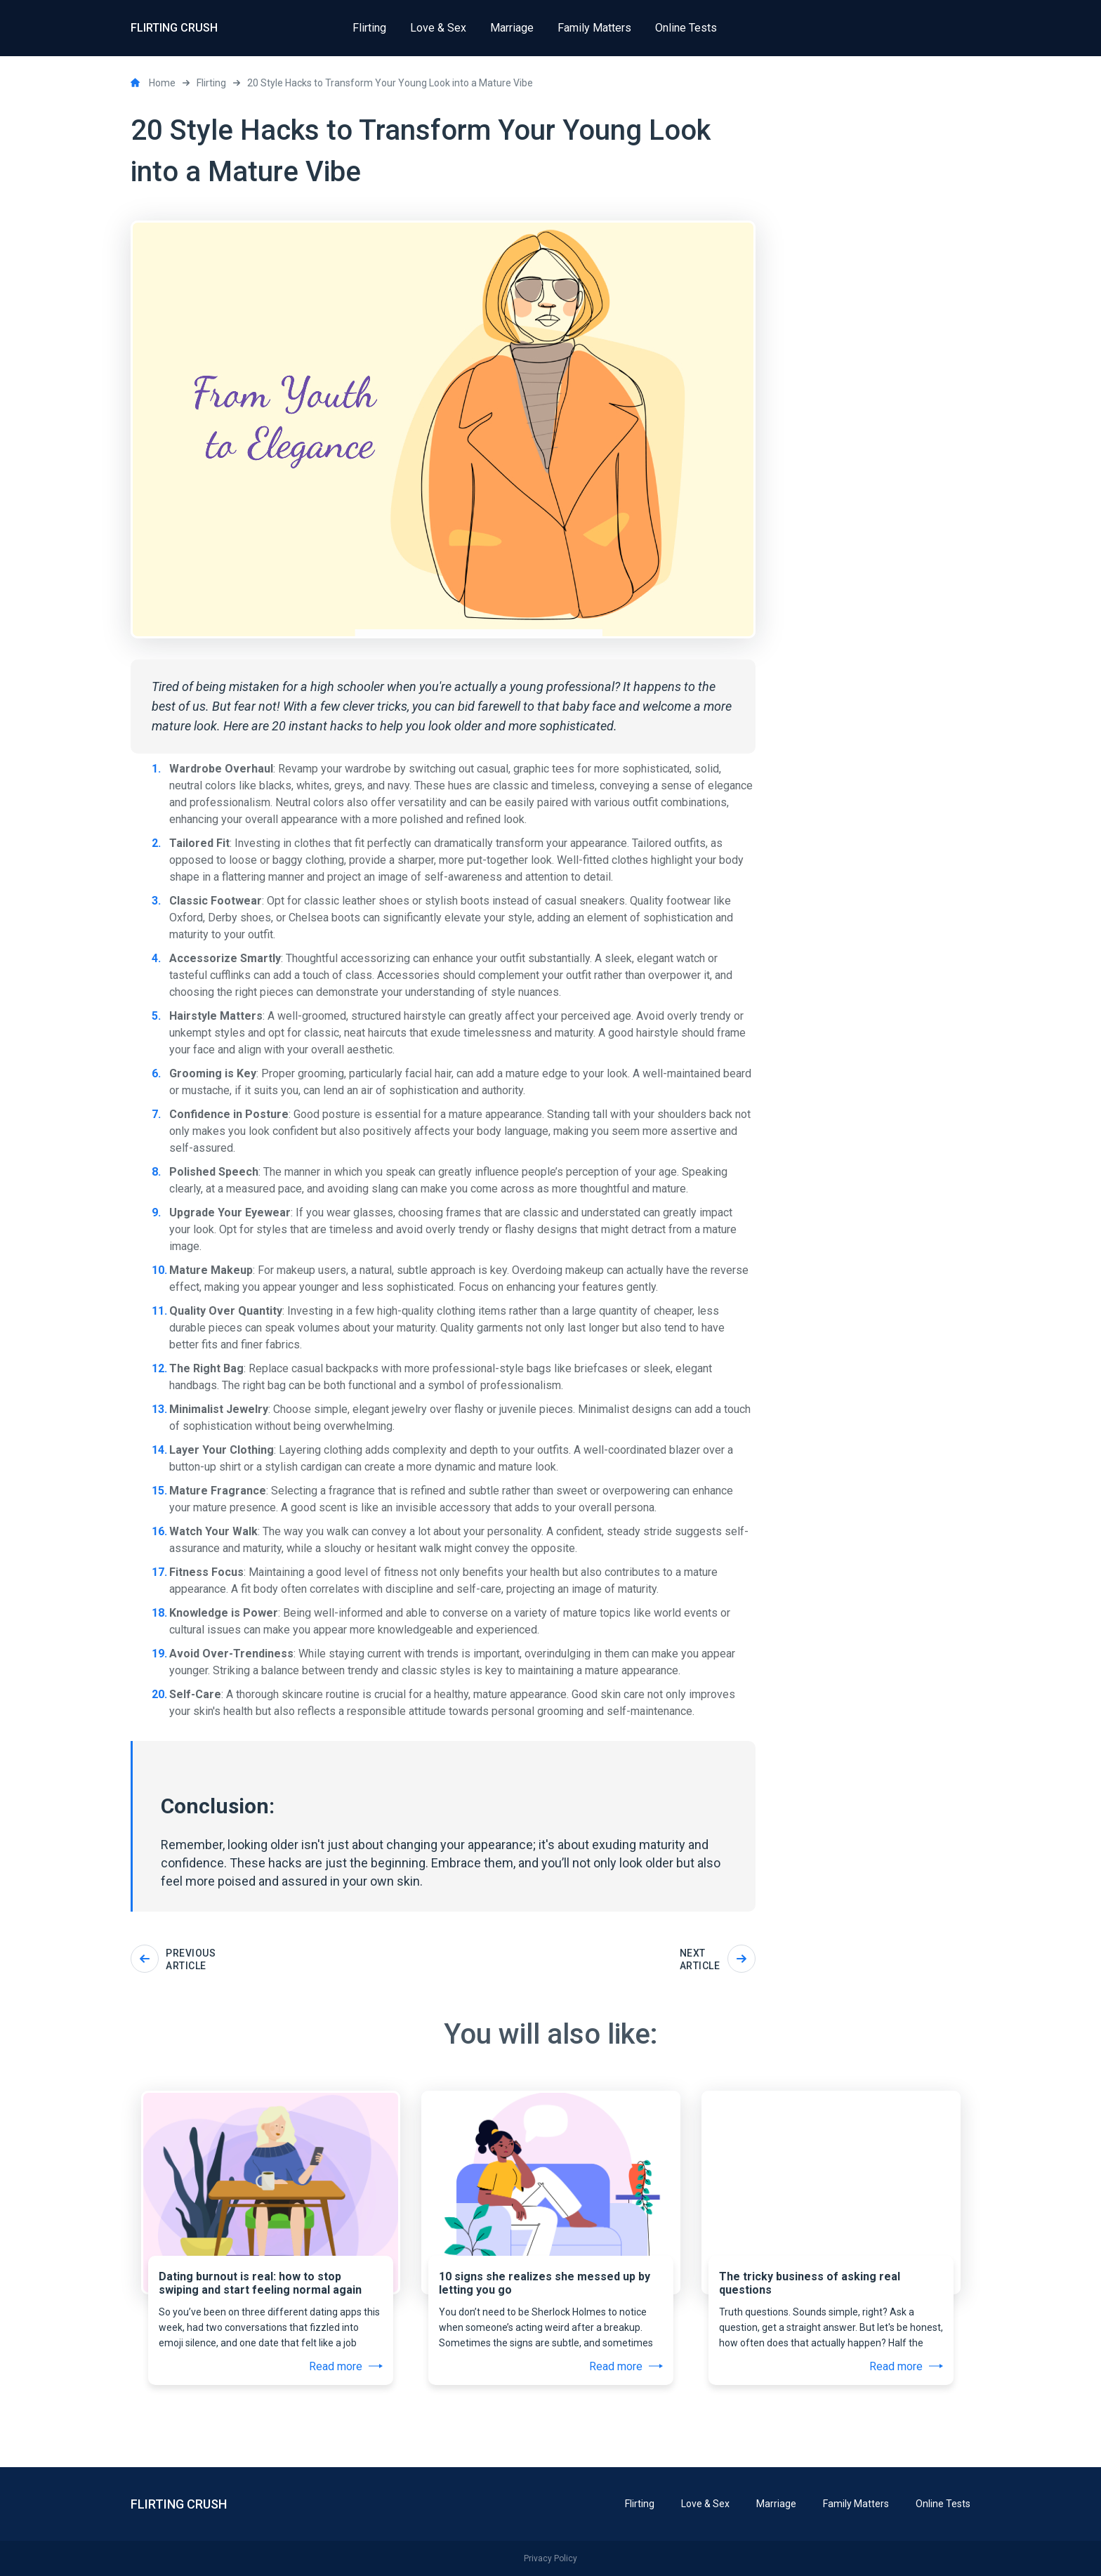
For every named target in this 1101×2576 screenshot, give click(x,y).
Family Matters (856, 2503)
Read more (346, 2366)
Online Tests (943, 2503)
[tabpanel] (271, 2202)
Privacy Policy (550, 2558)
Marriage (776, 2503)
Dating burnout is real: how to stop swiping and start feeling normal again (260, 2283)
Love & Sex (705, 2503)
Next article (718, 1959)
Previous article (173, 1959)
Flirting (639, 2503)
